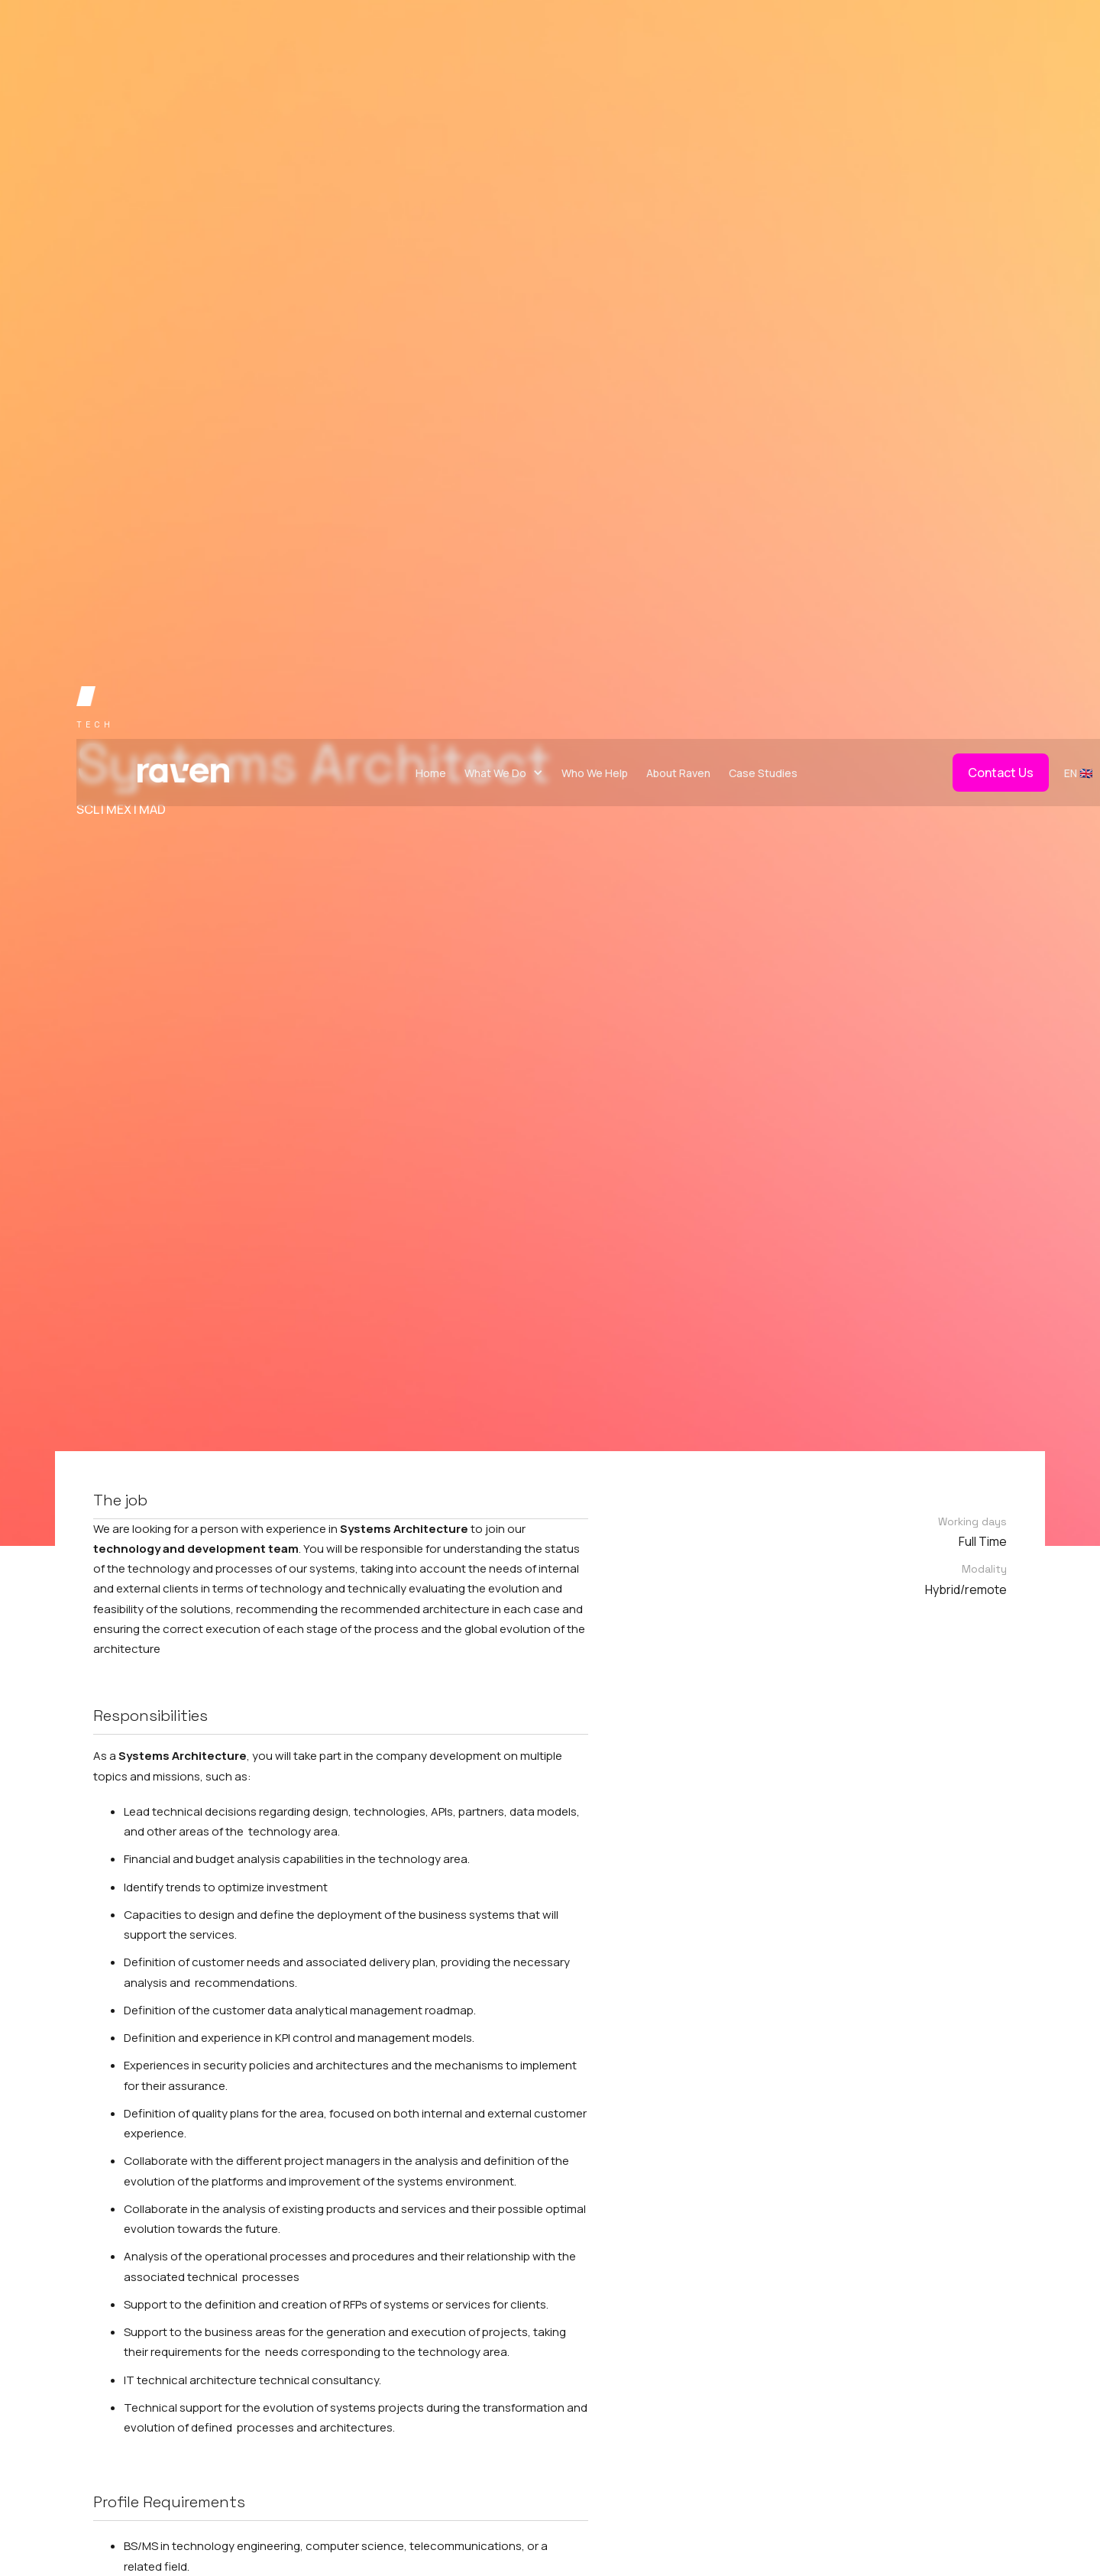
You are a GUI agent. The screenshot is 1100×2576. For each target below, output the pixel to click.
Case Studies (763, 773)
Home (431, 773)
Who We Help (594, 773)
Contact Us (1001, 772)
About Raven (678, 773)
